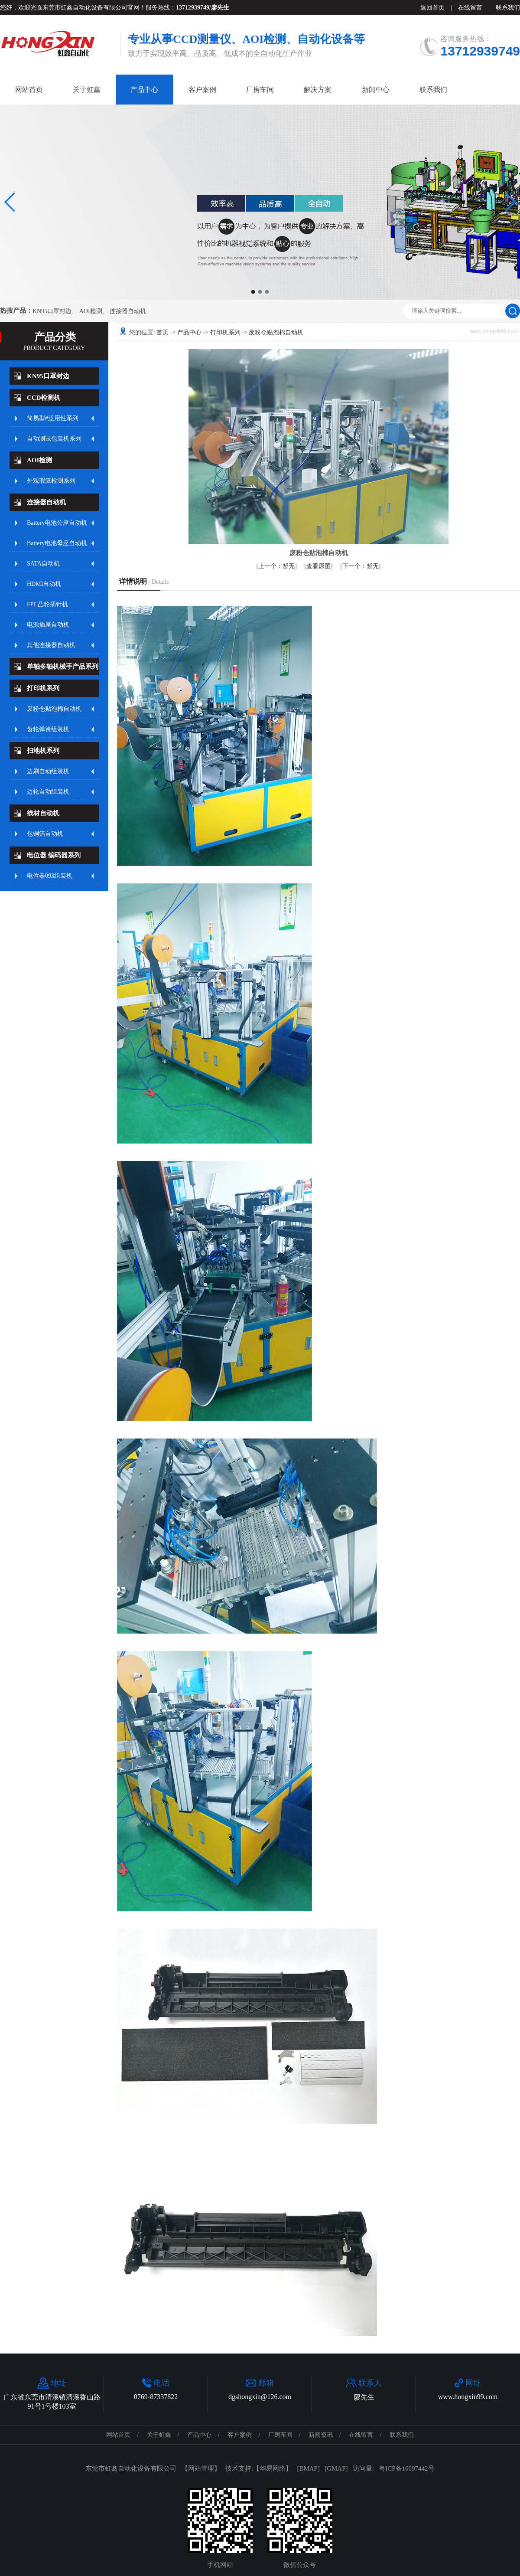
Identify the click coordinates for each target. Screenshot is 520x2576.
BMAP (308, 2468)
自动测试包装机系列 (54, 438)
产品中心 (144, 89)
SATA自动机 (43, 563)
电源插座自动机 (48, 624)
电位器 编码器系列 (54, 855)
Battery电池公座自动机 (57, 523)
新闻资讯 (321, 2435)
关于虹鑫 (87, 89)
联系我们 (508, 7)
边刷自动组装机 (48, 771)
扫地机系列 (43, 750)
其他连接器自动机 (51, 645)
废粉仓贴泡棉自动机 (54, 709)
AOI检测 (90, 311)
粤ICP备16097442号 (406, 2468)
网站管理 (201, 2468)
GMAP (336, 2468)
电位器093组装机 (49, 876)
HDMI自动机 (44, 584)
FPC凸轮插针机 (47, 604)
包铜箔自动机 (45, 833)
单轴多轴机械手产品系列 (62, 666)
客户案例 (202, 89)
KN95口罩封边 (52, 311)
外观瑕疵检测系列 (51, 480)
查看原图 (318, 566)
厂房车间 (260, 89)
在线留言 (470, 7)
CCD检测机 (44, 397)
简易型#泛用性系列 (52, 418)
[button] (253, 292)
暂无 (276, 566)
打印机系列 (43, 688)
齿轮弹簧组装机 (48, 729)
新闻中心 (376, 89)
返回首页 (432, 7)
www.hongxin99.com (468, 2396)
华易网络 (273, 2468)
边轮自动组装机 (48, 791)
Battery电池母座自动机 (57, 543)
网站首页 (29, 89)
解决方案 (318, 89)
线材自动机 (43, 813)
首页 (162, 332)
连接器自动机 (128, 311)
